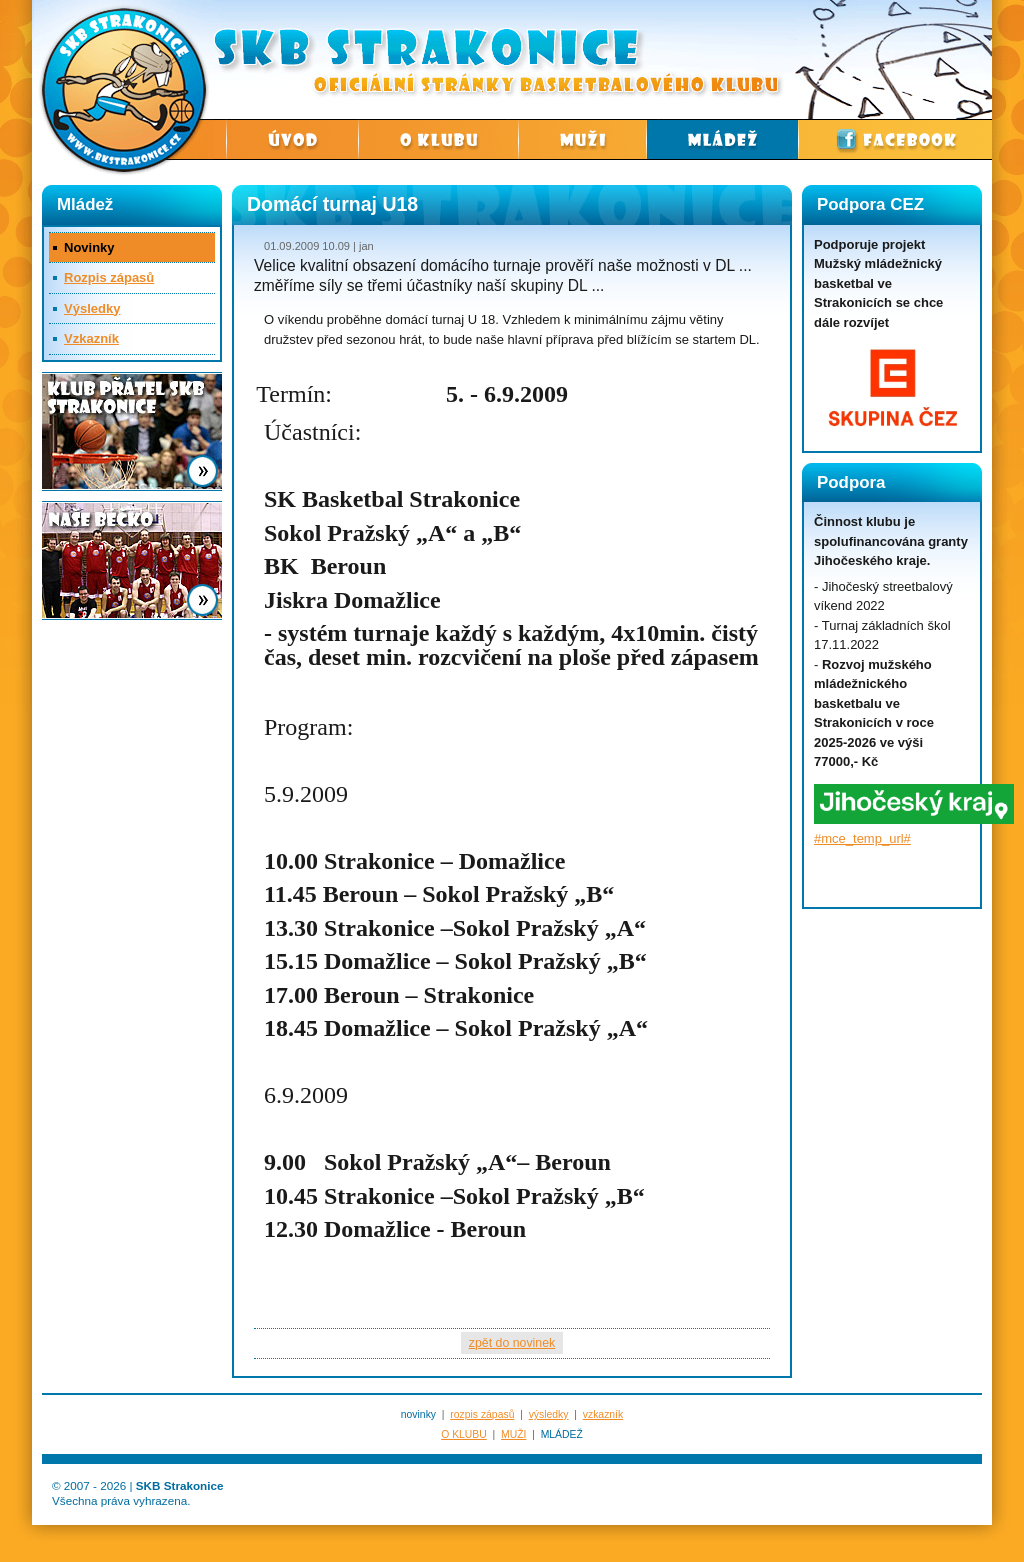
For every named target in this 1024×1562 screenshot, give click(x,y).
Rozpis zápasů (109, 277)
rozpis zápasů (482, 1414)
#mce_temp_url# (862, 838)
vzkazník (603, 1414)
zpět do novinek (512, 1343)
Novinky (89, 247)
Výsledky (92, 308)
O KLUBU (464, 1434)
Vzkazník (91, 338)
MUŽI (513, 1434)
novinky (418, 1414)
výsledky (549, 1414)
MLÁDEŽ (562, 1434)
